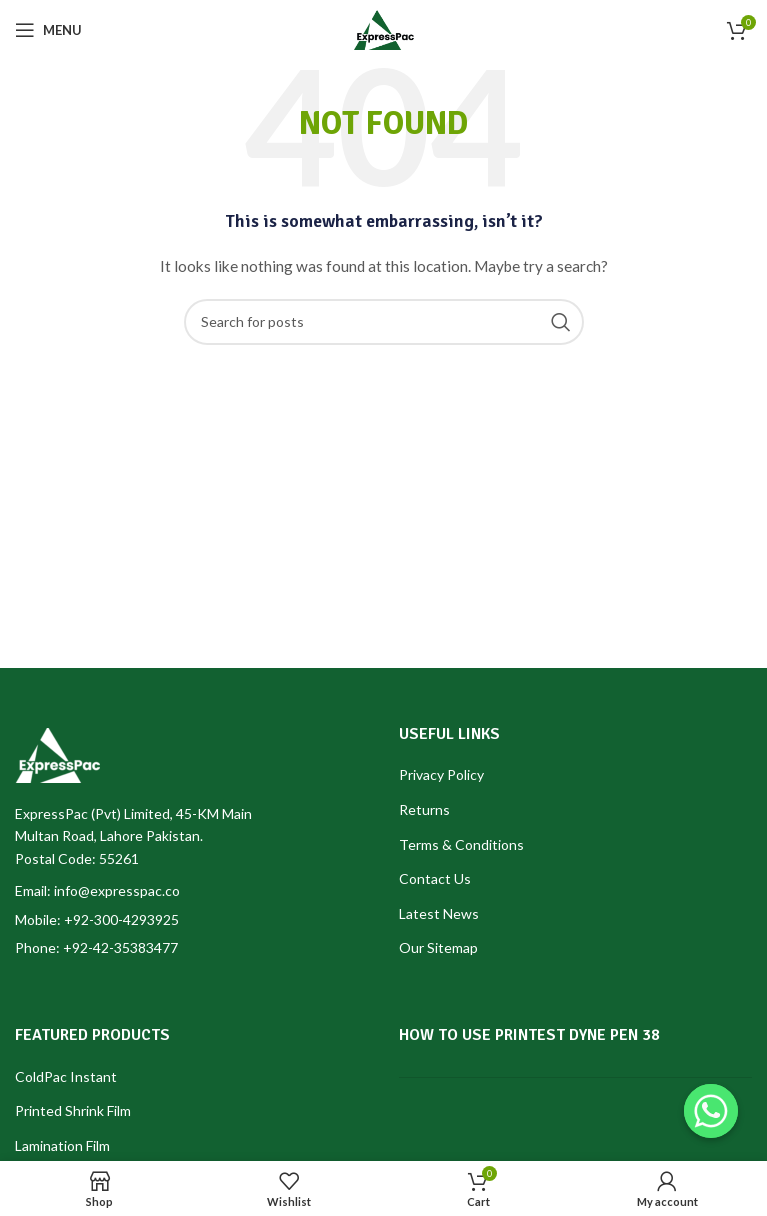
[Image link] (57, 753)
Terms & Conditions (461, 844)
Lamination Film (62, 1145)
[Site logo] (384, 28)
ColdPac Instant (66, 1076)
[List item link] (192, 920)
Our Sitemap (438, 947)
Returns (424, 809)
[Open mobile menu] (48, 30)
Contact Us (435, 878)
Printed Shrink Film (73, 1110)
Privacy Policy (441, 774)
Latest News (439, 913)
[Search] (384, 322)
